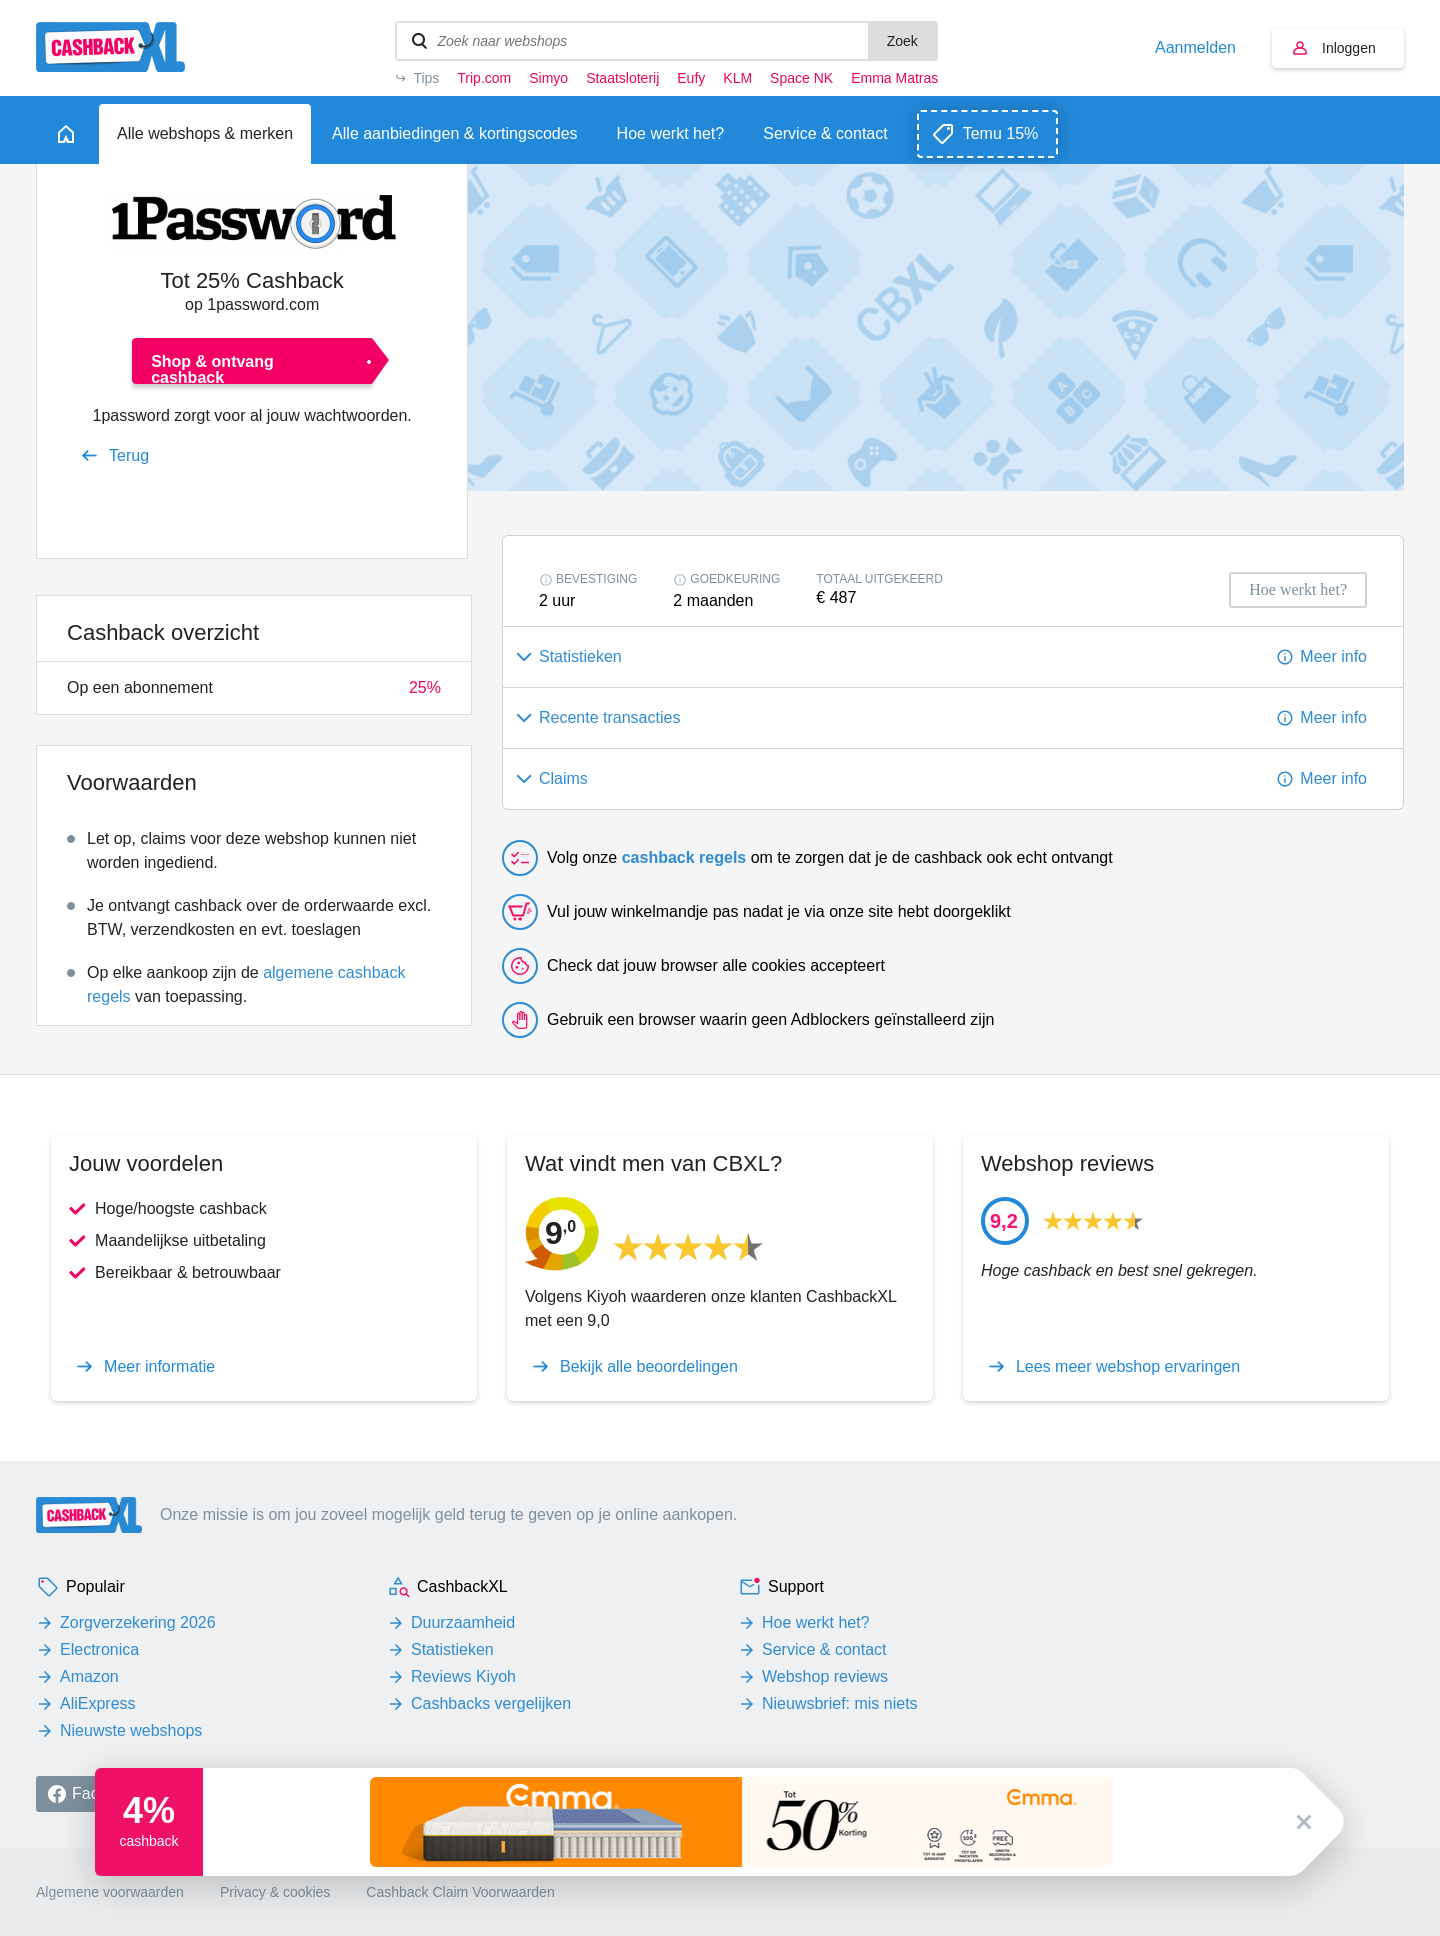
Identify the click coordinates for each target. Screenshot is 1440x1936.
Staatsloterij (622, 78)
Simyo (548, 78)
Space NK (801, 78)
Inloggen (1349, 48)
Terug (129, 455)
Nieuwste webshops (131, 1730)
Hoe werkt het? (816, 1622)
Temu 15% (1001, 133)
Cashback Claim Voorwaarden (460, 1892)
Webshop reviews (825, 1676)
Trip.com (484, 78)
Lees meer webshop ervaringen (1128, 1367)
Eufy (691, 78)
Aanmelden (1195, 48)
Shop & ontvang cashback (212, 368)
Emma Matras (894, 78)
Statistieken (452, 1649)
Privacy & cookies (275, 1892)
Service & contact (824, 1649)
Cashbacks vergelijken (491, 1703)
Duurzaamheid (463, 1622)
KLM (737, 78)
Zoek (902, 41)
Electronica (99, 1649)
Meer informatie (159, 1367)
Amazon (89, 1676)
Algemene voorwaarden (110, 1892)
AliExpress (98, 1703)
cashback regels (684, 857)
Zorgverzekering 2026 (138, 1622)
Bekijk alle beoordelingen (649, 1367)
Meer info (1333, 656)
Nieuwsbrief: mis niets (840, 1703)
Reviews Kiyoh (463, 1676)
